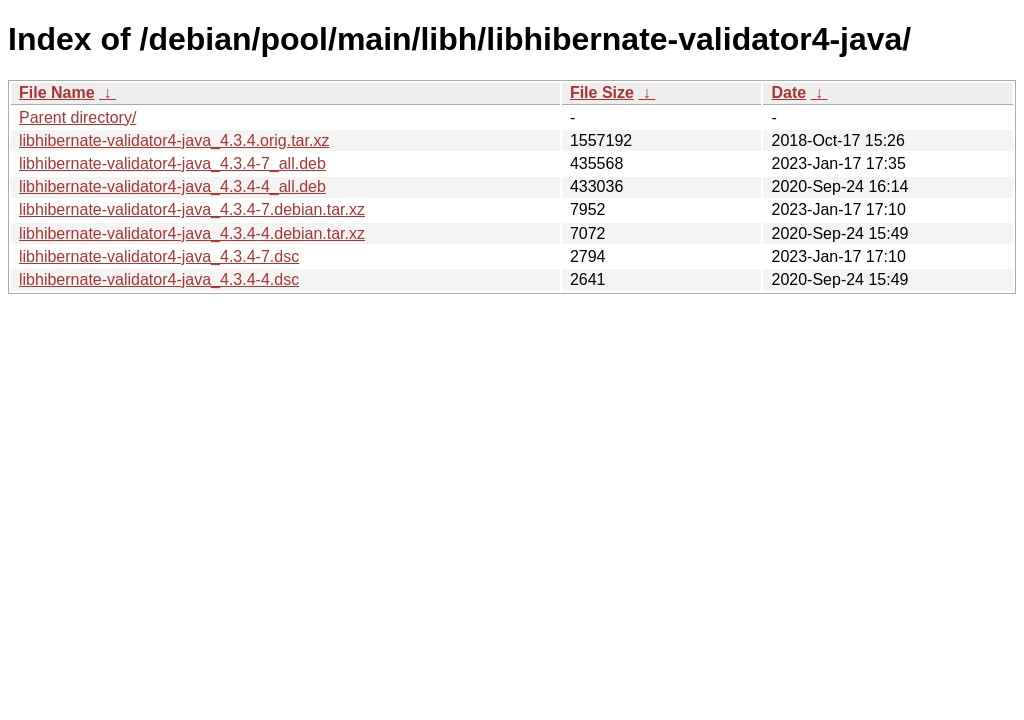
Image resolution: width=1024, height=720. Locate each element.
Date (788, 92)
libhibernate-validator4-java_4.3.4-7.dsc (159, 256)
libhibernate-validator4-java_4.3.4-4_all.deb (172, 186)
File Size (602, 92)
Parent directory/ (77, 117)
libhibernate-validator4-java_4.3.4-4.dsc (159, 279)
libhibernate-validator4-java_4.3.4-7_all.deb (172, 163)
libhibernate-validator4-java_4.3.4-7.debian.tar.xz (192, 209)
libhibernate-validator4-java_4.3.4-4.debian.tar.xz (192, 233)
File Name (57, 92)
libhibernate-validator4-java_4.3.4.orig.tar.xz (174, 140)
